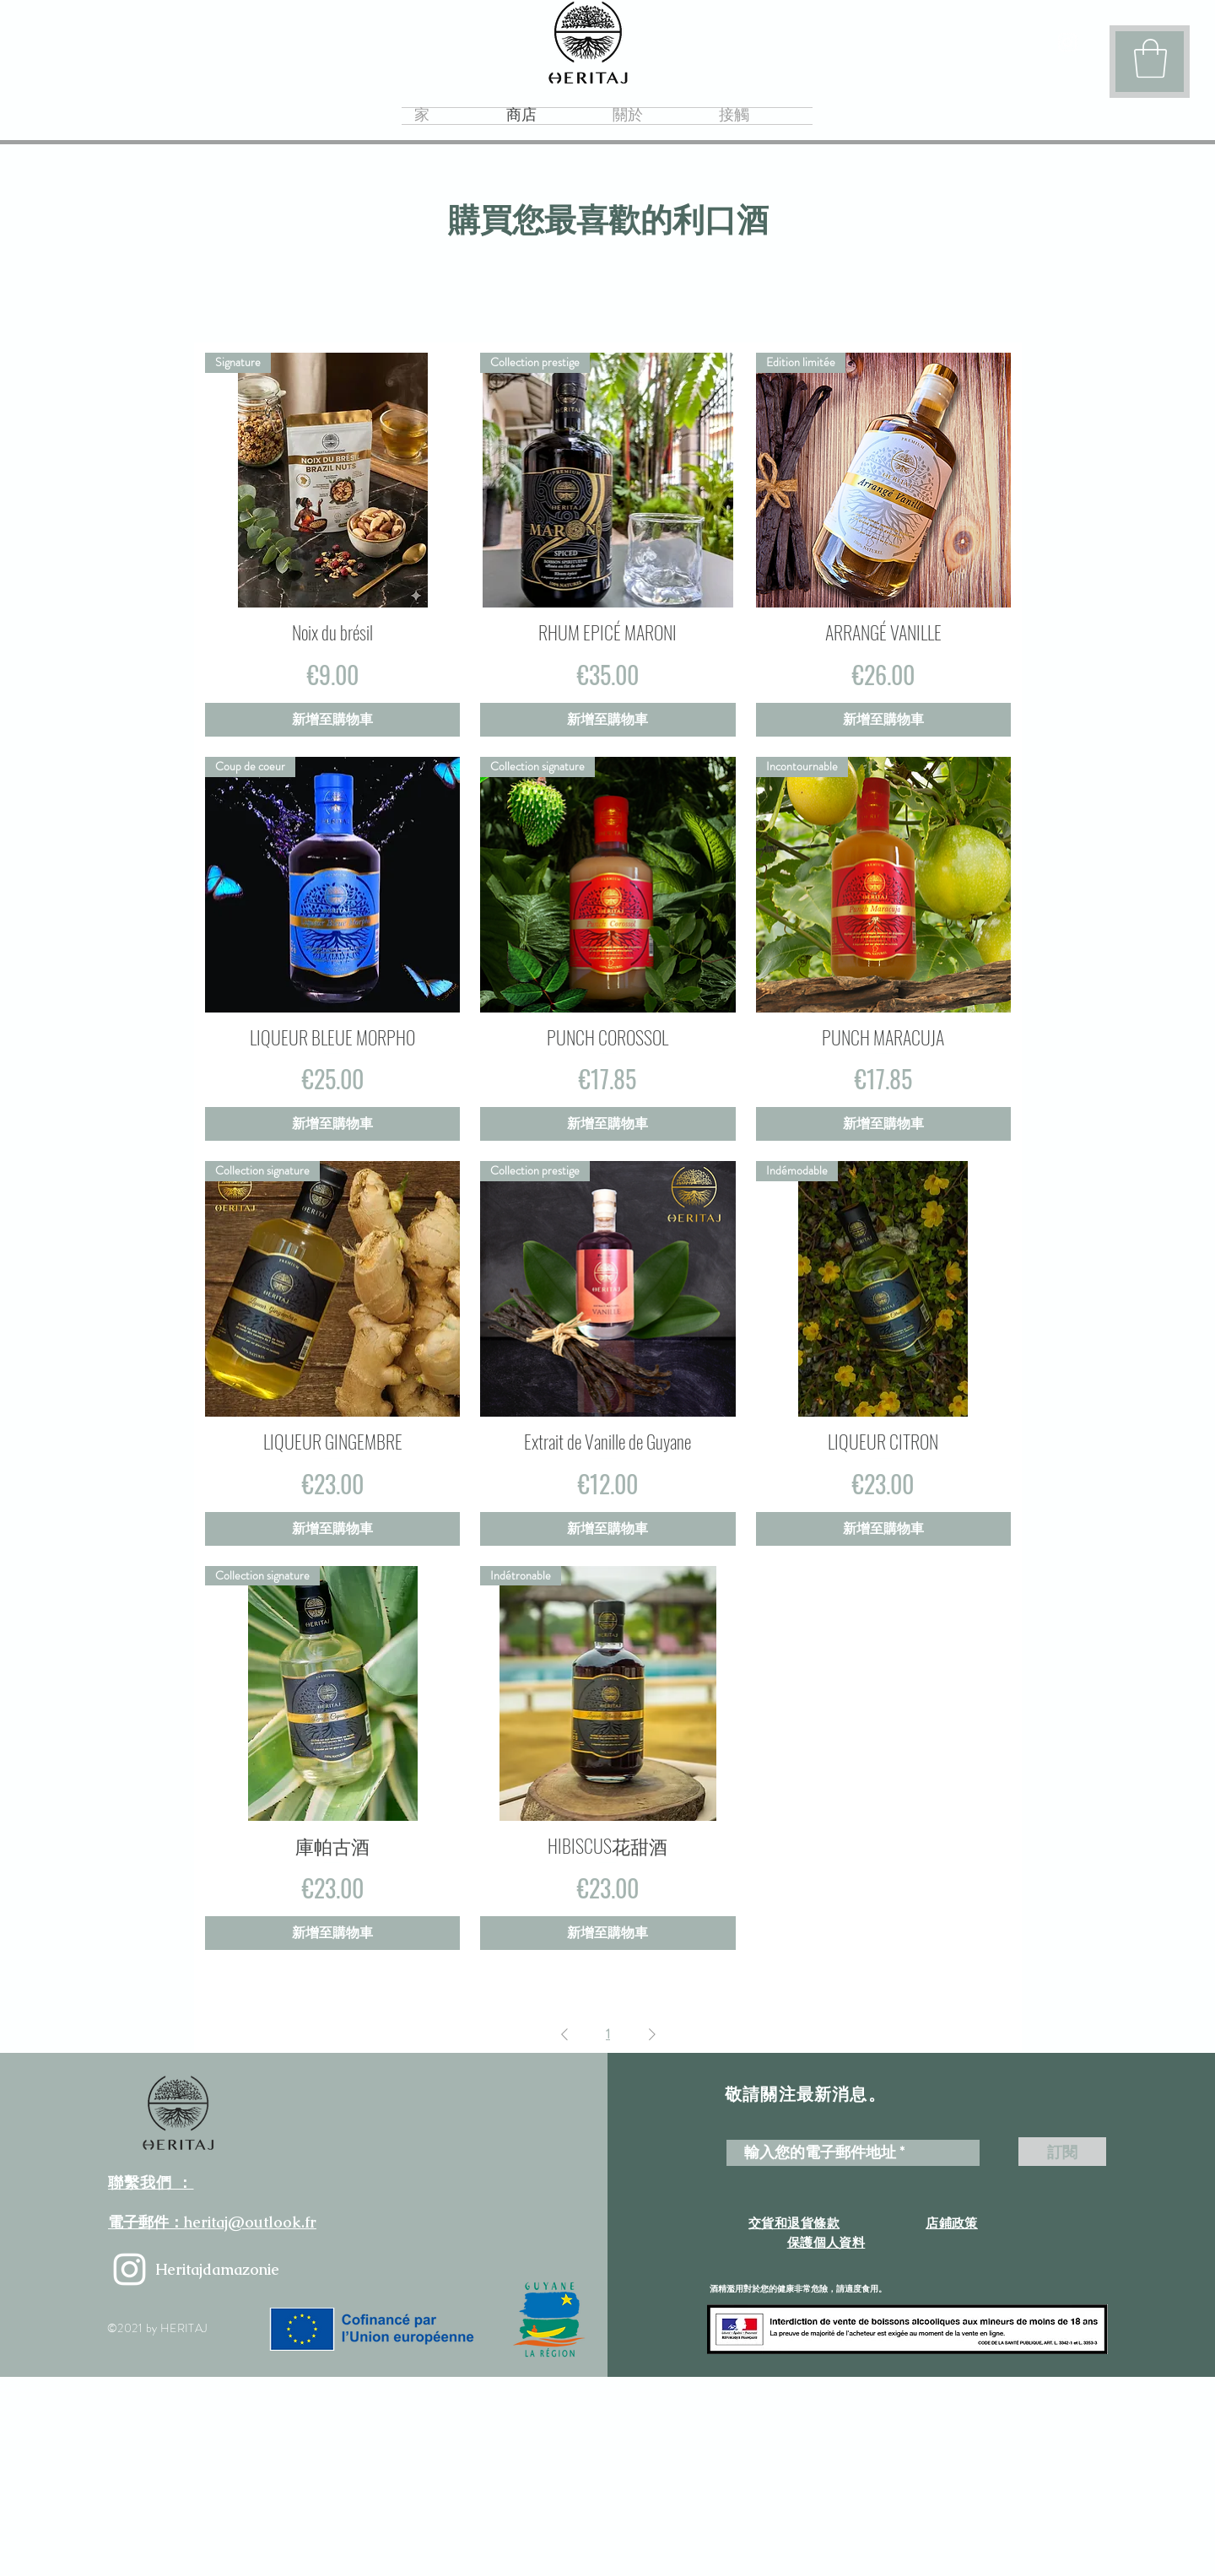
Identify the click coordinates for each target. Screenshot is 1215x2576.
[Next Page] (652, 2034)
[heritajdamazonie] (129, 2269)
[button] (1150, 58)
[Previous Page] (564, 2034)
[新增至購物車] (332, 720)
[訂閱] (1062, 2151)
